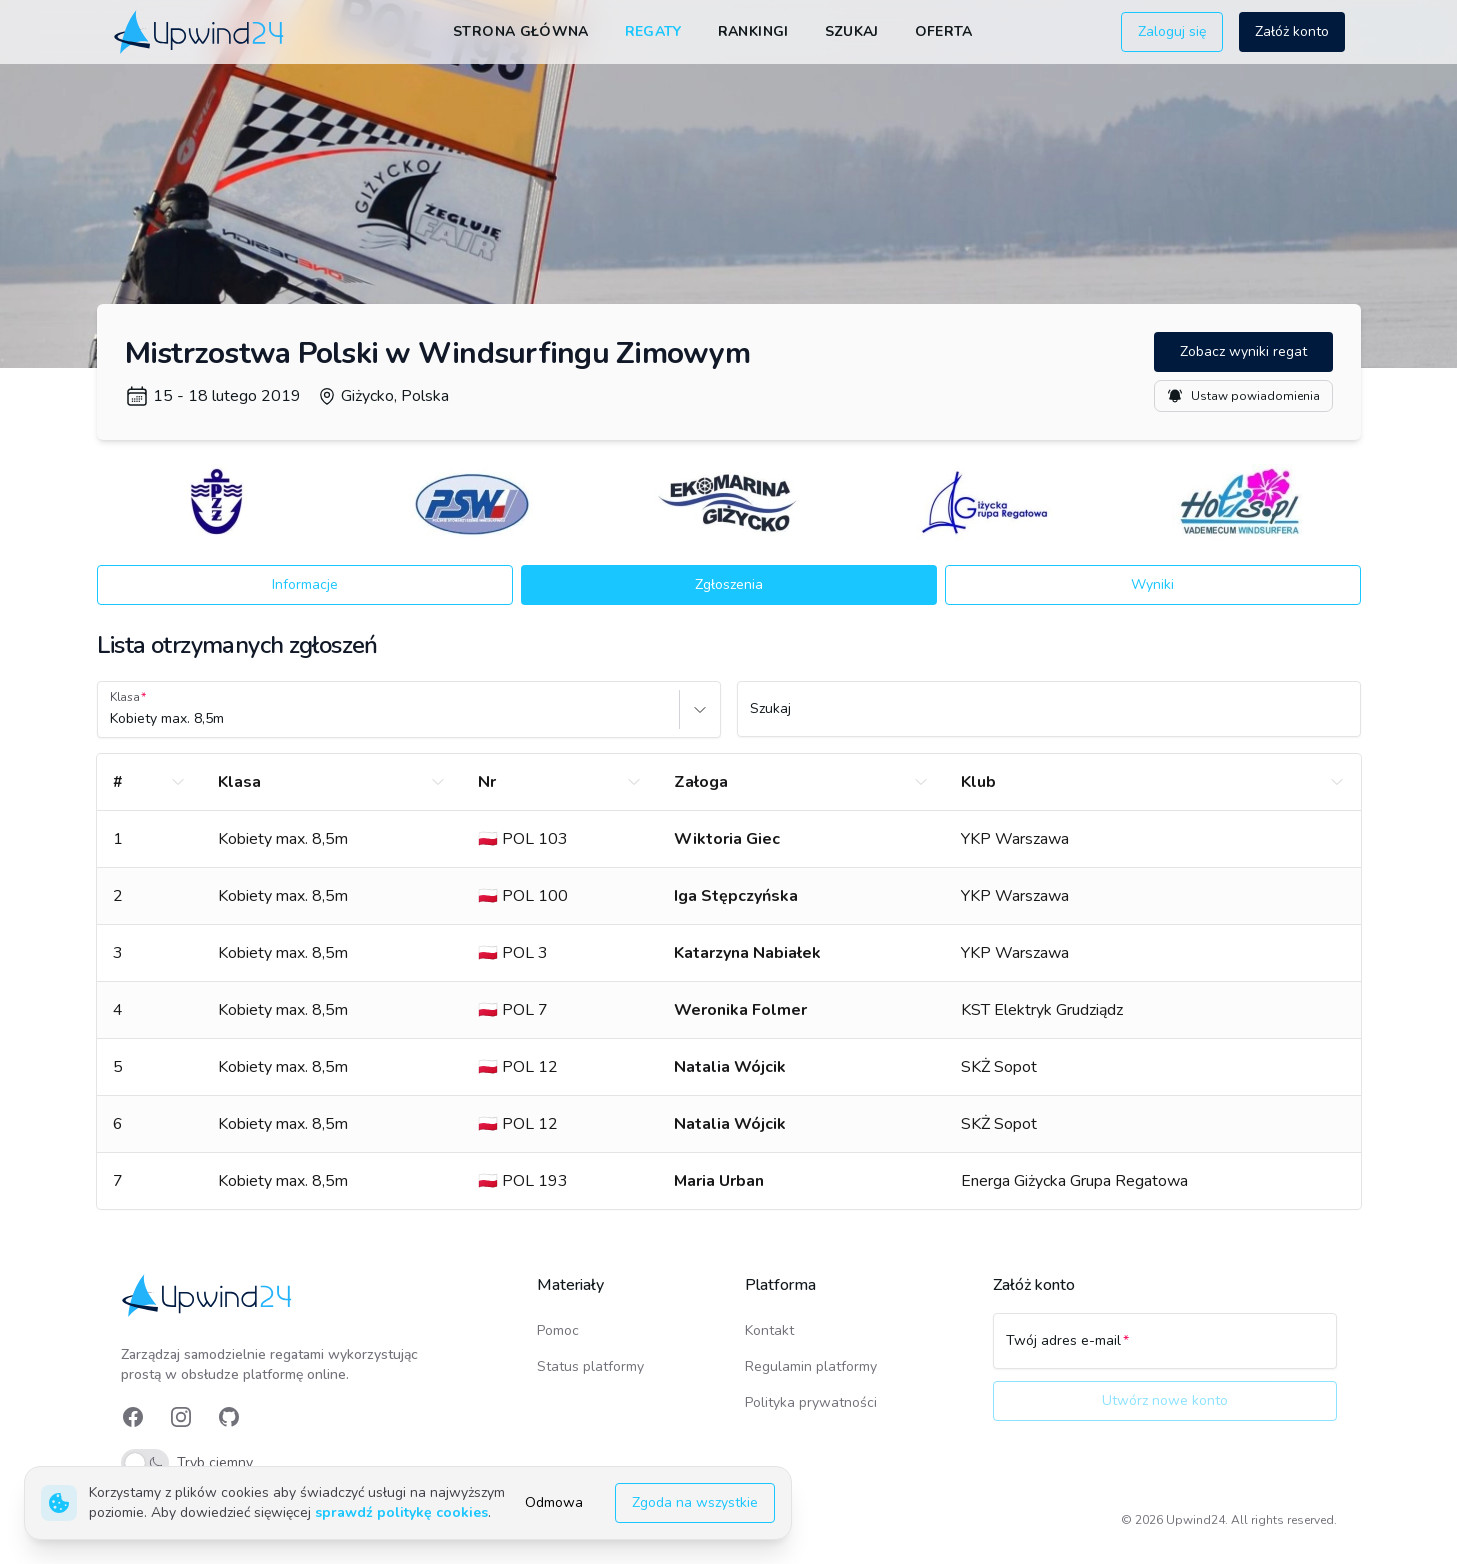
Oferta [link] (944, 31)
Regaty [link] (653, 31)
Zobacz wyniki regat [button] (1243, 351)
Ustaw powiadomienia (1243, 396)
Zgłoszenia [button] (729, 584)
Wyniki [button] (1152, 584)
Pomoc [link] (558, 1330)
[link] (200, 31)
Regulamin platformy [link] (811, 1366)
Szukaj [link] (852, 31)
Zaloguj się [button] (1172, 31)
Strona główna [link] (521, 31)
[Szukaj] (1049, 718)
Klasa (125, 697)
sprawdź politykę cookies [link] (401, 1512)
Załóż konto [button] (1292, 31)
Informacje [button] (305, 584)
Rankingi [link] (753, 31)
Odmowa (554, 1502)
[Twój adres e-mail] (1165, 1350)
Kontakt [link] (769, 1330)
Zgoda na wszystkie (695, 1502)
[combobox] (112, 719)
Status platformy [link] (590, 1366)
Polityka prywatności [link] (811, 1402)
